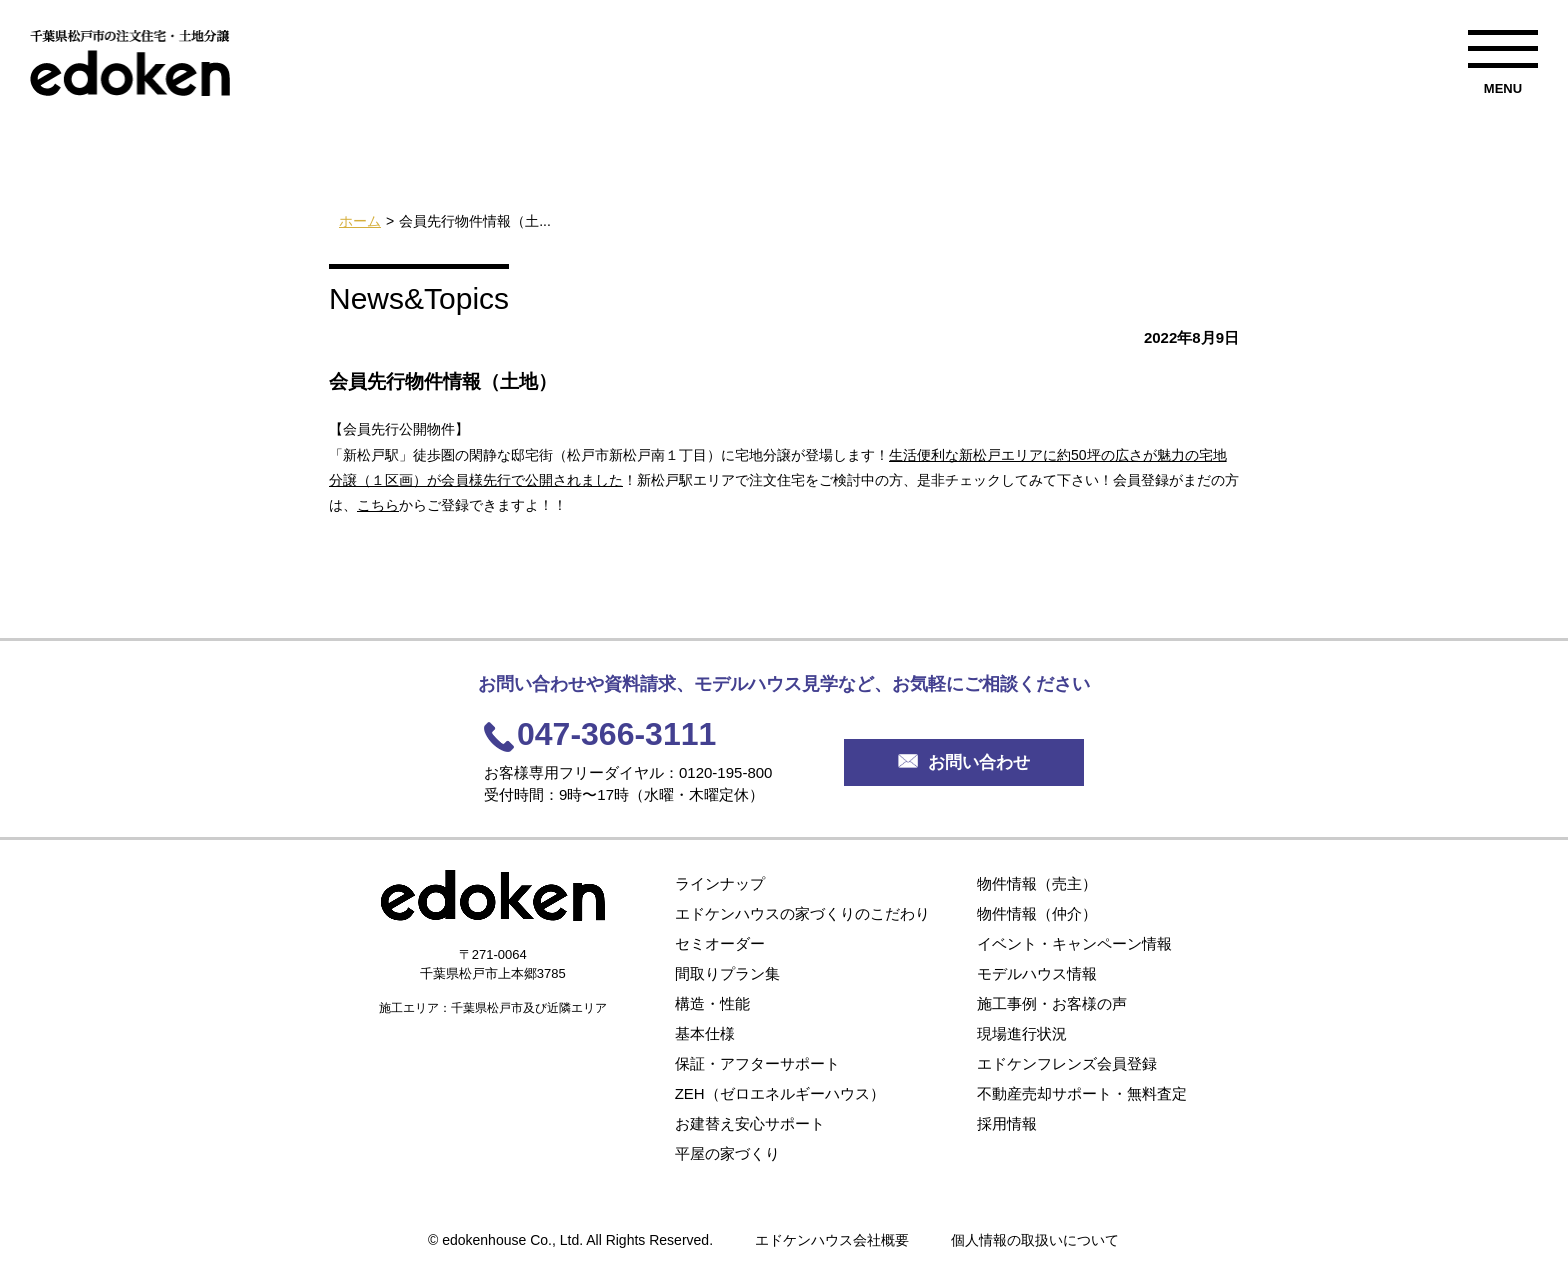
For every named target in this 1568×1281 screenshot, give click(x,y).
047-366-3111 (616, 734)
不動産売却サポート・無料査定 (1082, 1093)
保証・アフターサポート (757, 1063)
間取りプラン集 (727, 973)
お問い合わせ (964, 762)
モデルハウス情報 (1037, 973)
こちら (378, 505)
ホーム (360, 221)
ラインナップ (720, 883)
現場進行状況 (1022, 1033)
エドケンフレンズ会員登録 (1067, 1063)
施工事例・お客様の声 (1052, 1003)
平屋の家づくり (727, 1153)
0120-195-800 (725, 772)
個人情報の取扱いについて (1035, 1240)
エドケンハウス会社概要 (832, 1240)
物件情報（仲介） (1037, 913)
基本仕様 (705, 1033)
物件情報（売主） (1037, 883)
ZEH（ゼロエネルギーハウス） (780, 1093)
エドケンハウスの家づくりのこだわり (802, 913)
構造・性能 (712, 1003)
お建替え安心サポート (750, 1123)
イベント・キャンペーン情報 (1074, 943)
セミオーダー (720, 943)
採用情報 (1007, 1123)
